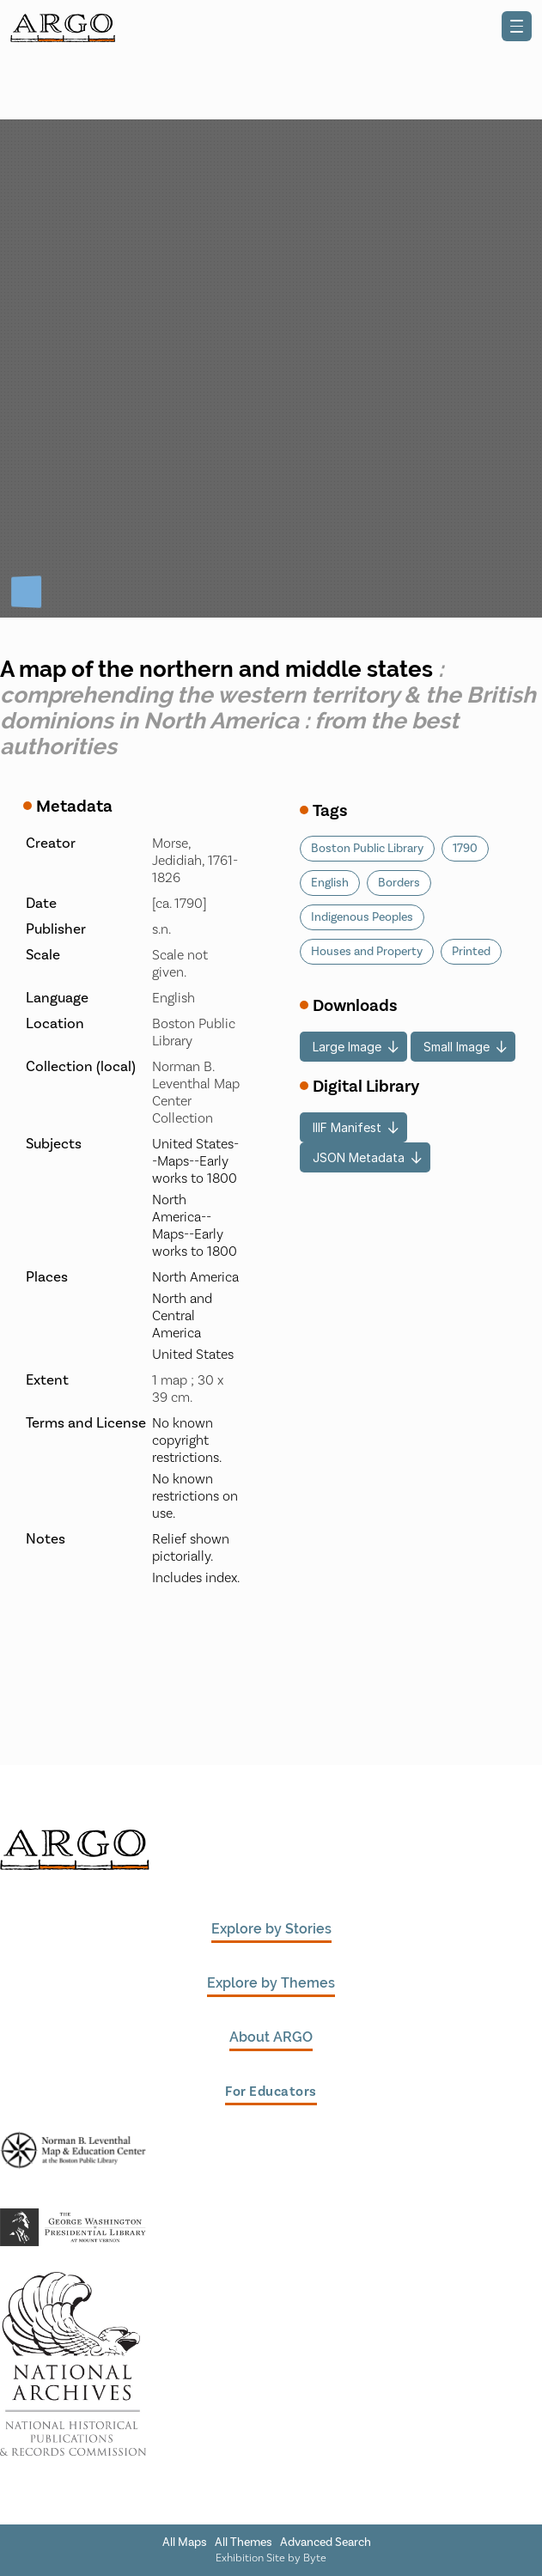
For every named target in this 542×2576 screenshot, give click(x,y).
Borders (399, 883)
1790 (465, 848)
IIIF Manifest (347, 1127)
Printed (471, 951)
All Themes (243, 2542)
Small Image (456, 1046)
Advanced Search (325, 2542)
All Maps (184, 2542)
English (330, 883)
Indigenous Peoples (362, 917)
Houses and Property (367, 951)
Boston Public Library (367, 848)
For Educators (271, 2091)
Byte (314, 2558)
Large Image (347, 1046)
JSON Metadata (359, 1157)
